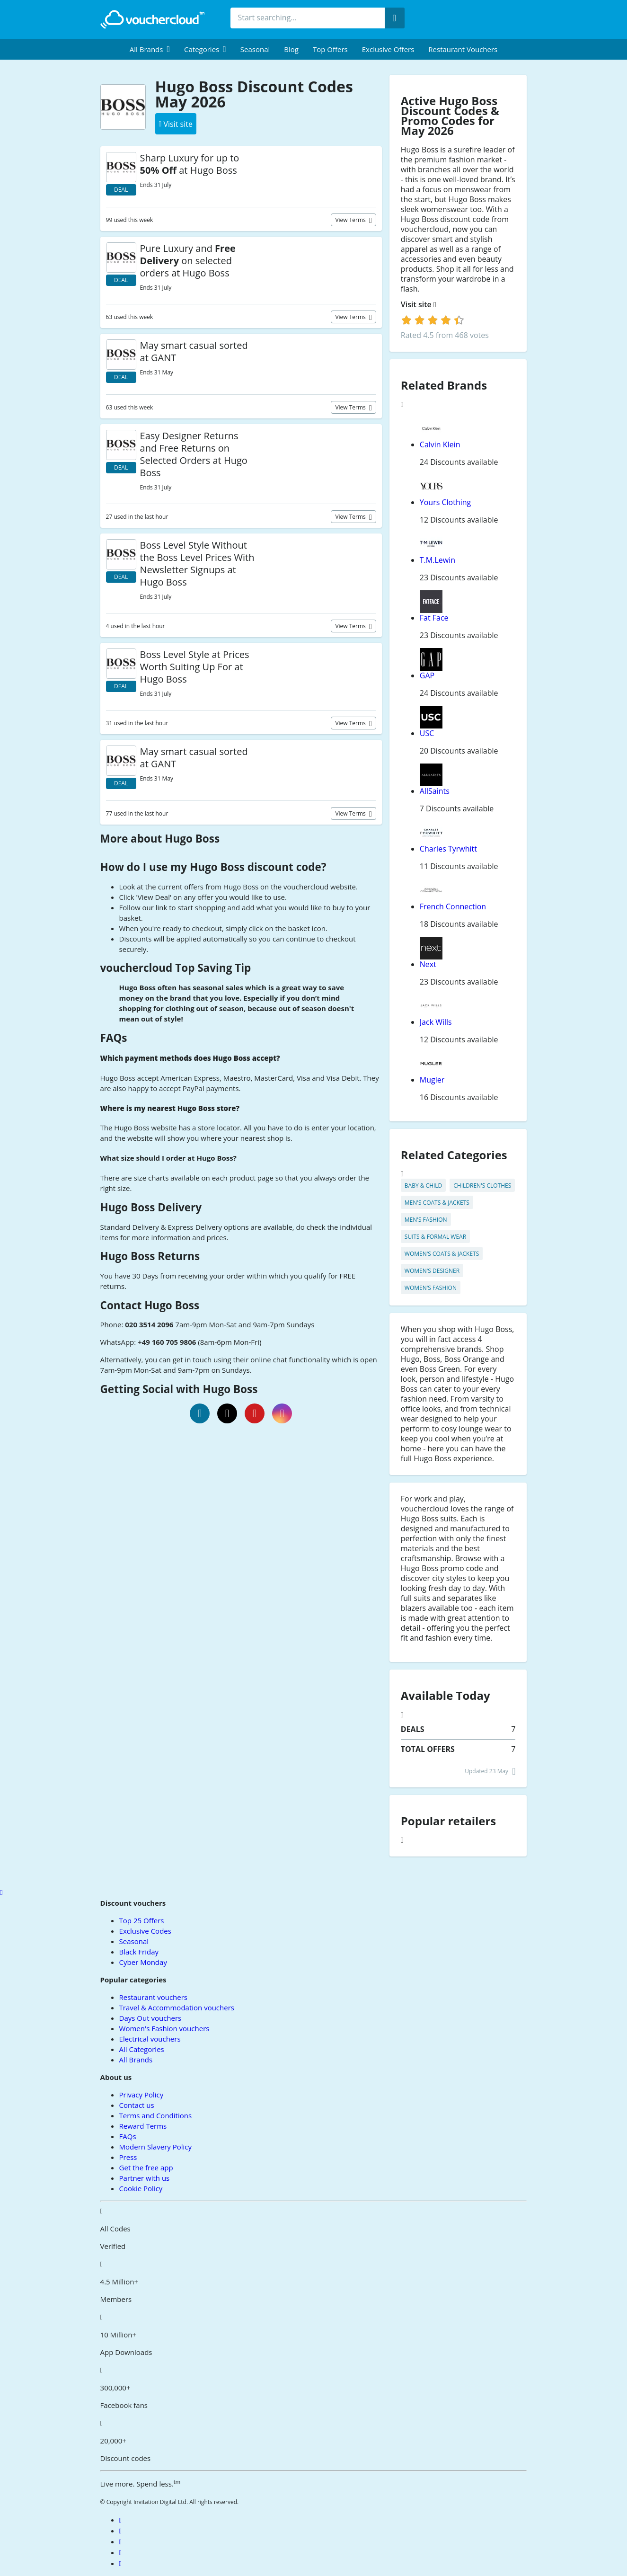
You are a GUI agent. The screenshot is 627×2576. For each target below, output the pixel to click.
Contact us (136, 2105)
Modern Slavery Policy (155, 2146)
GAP (427, 675)
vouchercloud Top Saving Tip (175, 967)
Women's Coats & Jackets (442, 1254)
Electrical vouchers (150, 2038)
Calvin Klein (440, 444)
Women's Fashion (431, 1288)
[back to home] (152, 19)
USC (427, 733)
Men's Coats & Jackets (437, 1203)
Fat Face (434, 618)
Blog (291, 49)
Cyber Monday (143, 1962)
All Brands (136, 2059)
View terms (351, 220)
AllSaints (435, 791)
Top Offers (330, 49)
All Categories (141, 2049)
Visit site (418, 305)
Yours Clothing (445, 502)
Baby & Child (423, 1185)
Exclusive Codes (145, 1931)
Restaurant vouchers (462, 49)
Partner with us (144, 2178)
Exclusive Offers (388, 49)
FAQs (113, 1037)
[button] (150, 49)
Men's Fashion (426, 1220)
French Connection (453, 906)
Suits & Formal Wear (435, 1237)
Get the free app (146, 2167)
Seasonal (255, 49)
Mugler (432, 1080)
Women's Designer (432, 1271)
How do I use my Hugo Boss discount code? (213, 867)
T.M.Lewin (437, 560)
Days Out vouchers (150, 2018)
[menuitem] (150, 49)
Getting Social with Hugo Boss (179, 1389)
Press (128, 2157)
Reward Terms (143, 2126)
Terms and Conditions (155, 2115)
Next (428, 964)
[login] (433, 320)
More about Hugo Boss (160, 838)
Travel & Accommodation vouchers (176, 2007)
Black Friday (139, 1951)
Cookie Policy (141, 2188)
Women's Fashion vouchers (164, 2028)
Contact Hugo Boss (150, 1305)
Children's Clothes (482, 1185)
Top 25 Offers (141, 1920)
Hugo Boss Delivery (151, 1207)
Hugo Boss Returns (150, 1256)
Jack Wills (436, 1022)
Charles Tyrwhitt (448, 849)
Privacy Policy (141, 2094)
